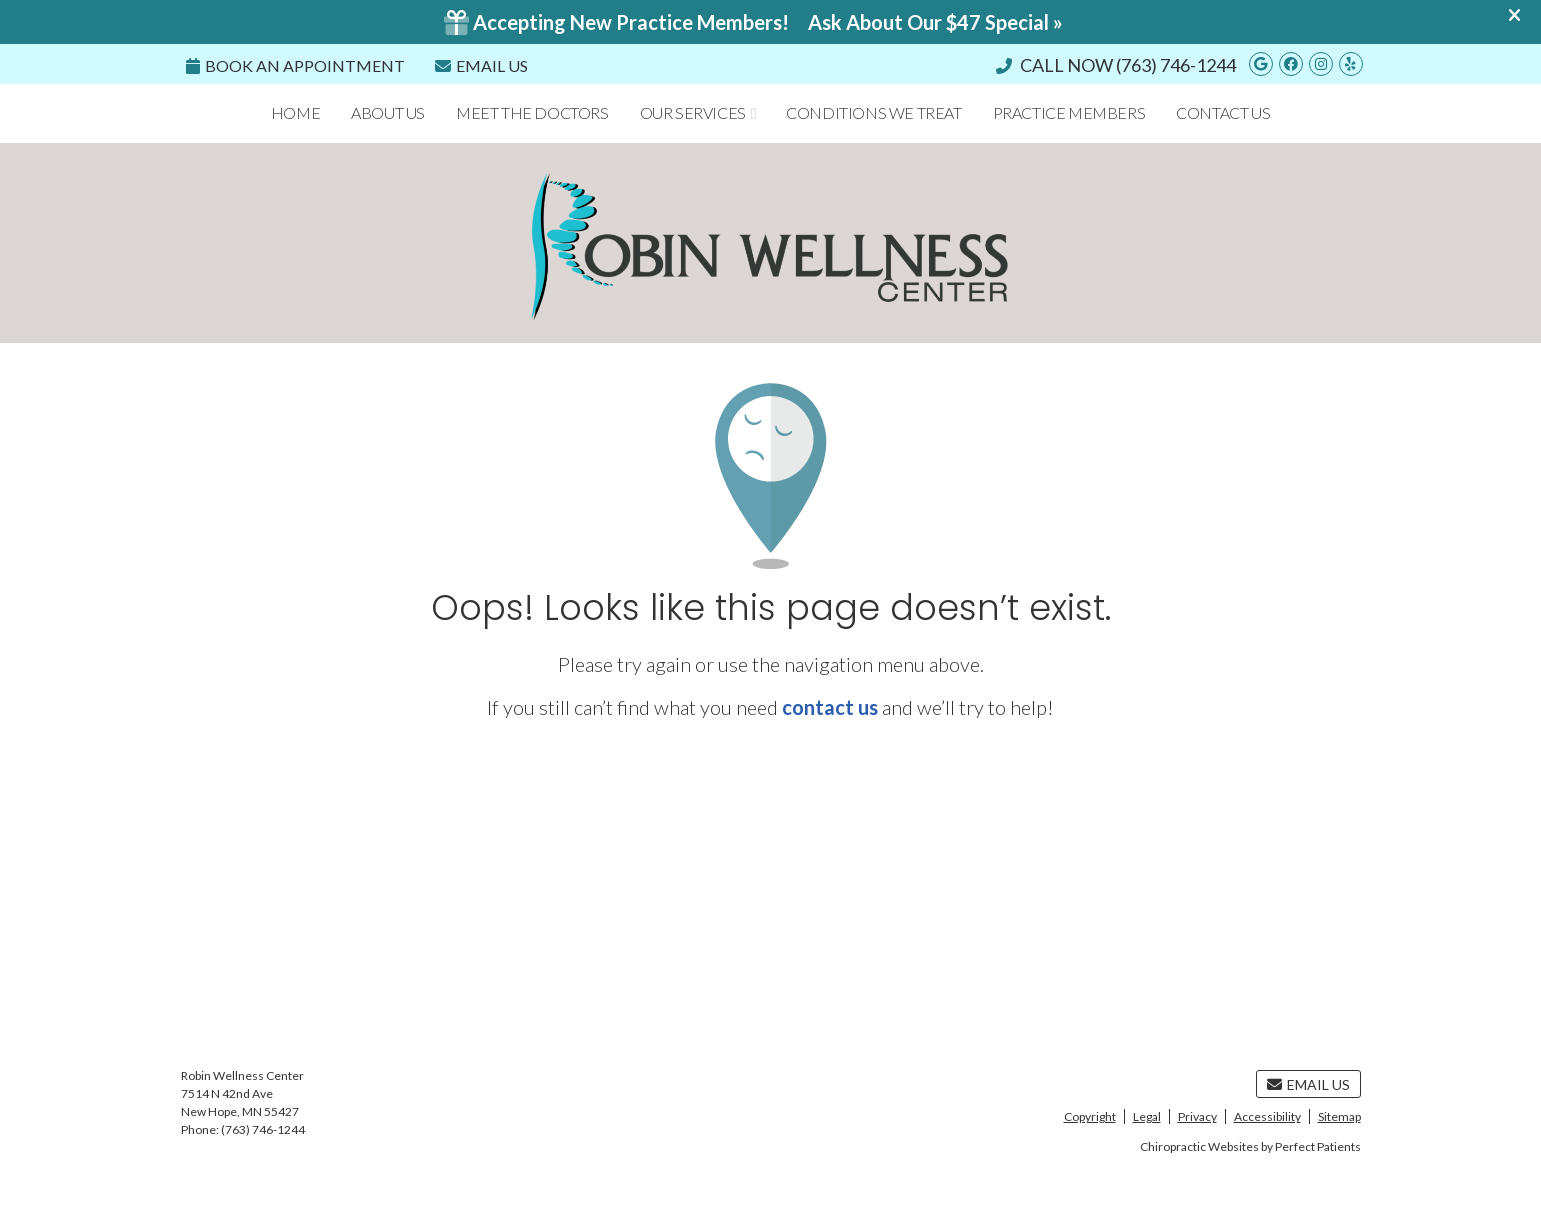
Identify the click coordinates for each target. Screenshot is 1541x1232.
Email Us (481, 65)
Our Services (693, 112)
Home (295, 112)
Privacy (1197, 1116)
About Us (388, 112)
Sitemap (1339, 1116)
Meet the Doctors (532, 112)
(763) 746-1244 (1176, 65)
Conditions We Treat (873, 112)
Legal (1147, 1116)
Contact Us (1223, 112)
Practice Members (1069, 112)
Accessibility (1267, 1116)
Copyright (1090, 1116)
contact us (830, 707)
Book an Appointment (295, 65)
